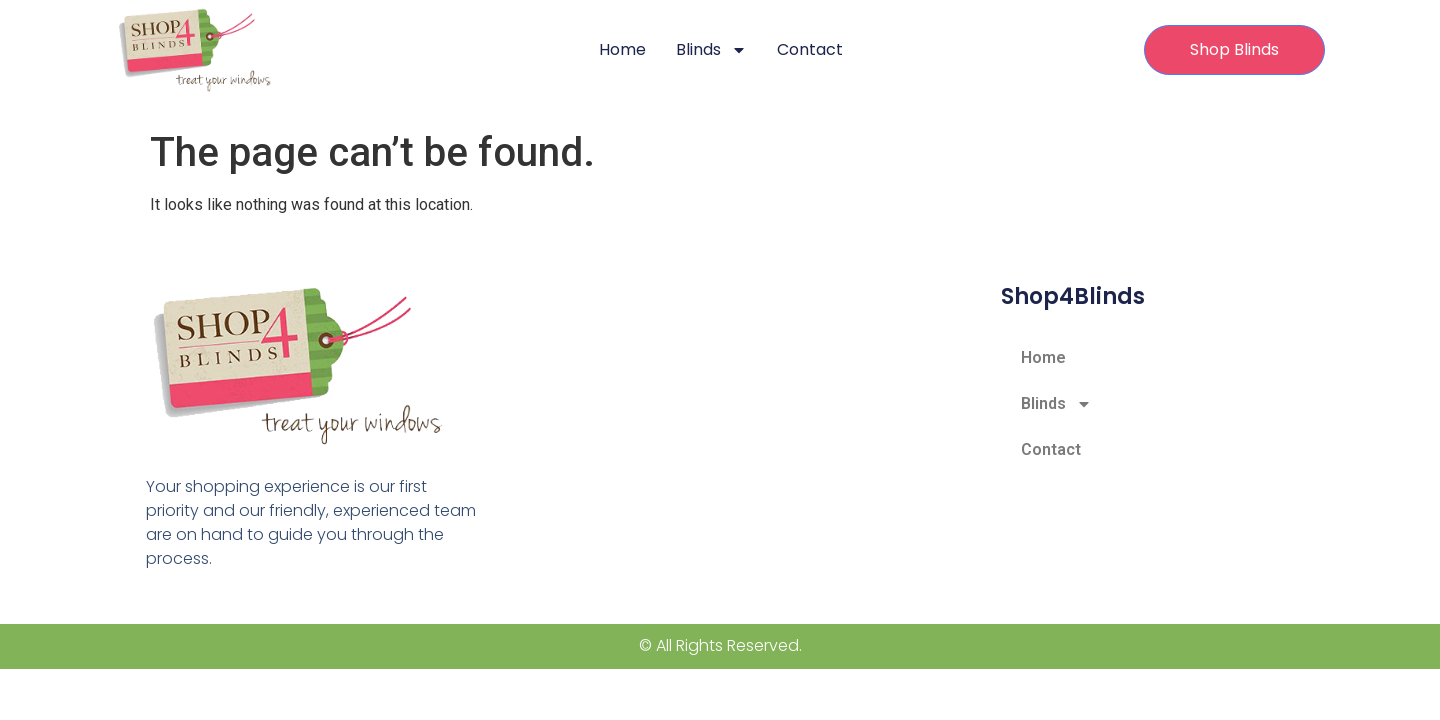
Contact (810, 49)
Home (622, 49)
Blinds (711, 50)
